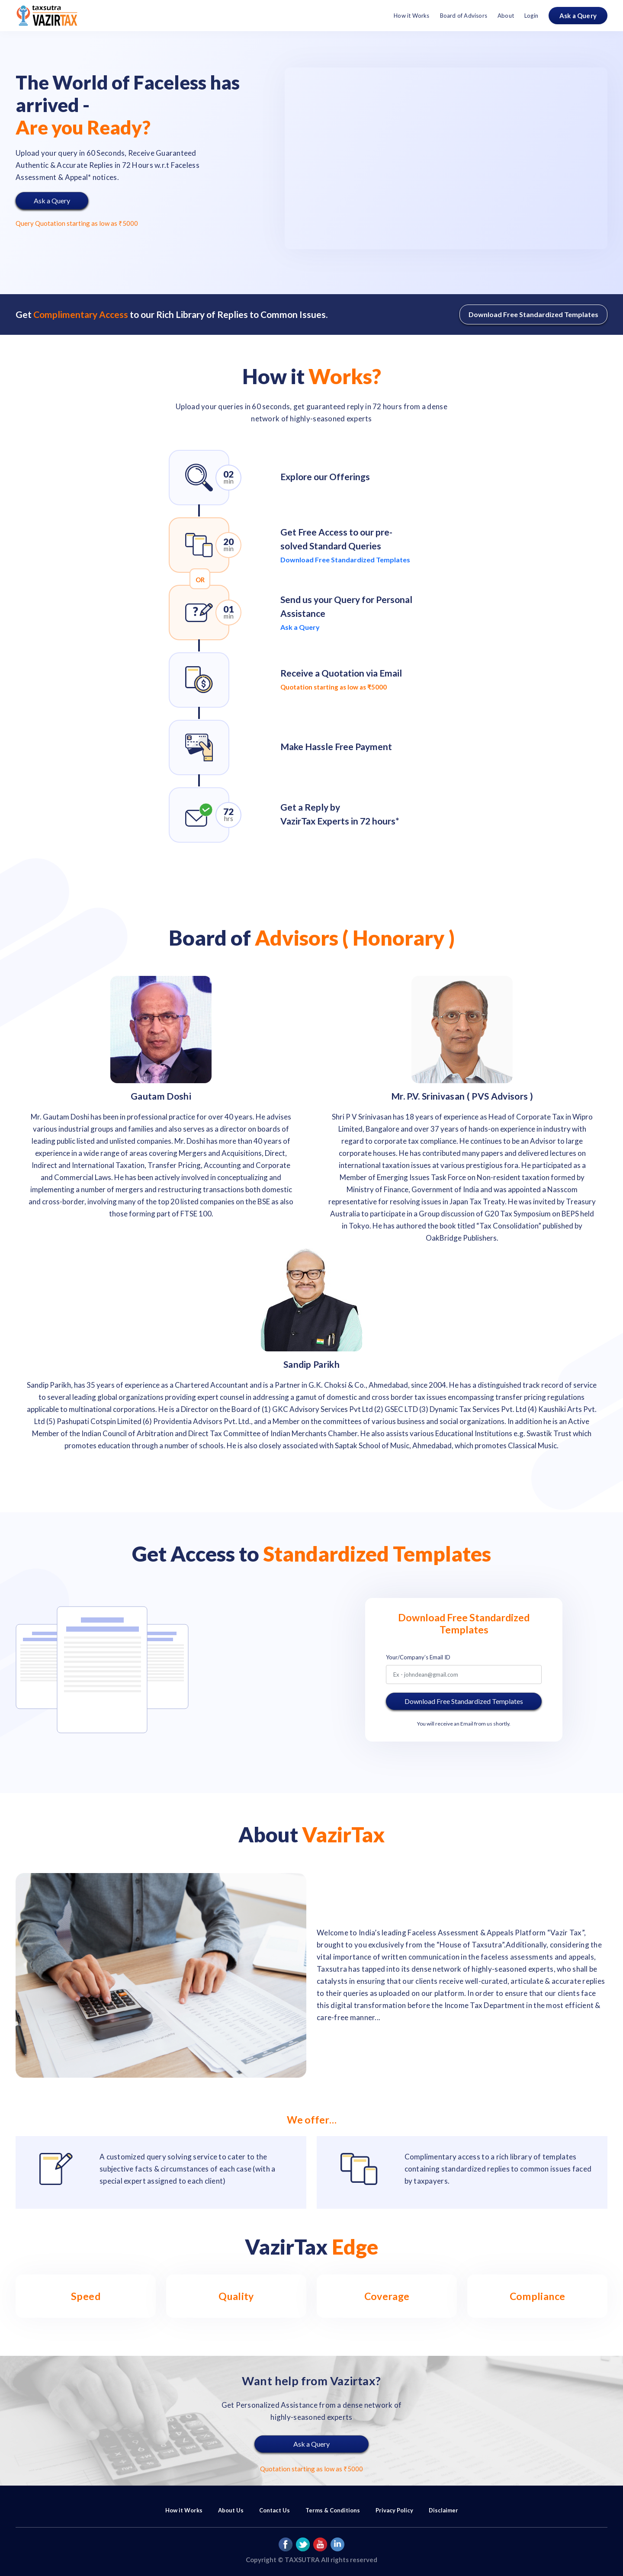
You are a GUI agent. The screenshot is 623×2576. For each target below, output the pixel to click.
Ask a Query (578, 15)
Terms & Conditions (332, 2510)
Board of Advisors (463, 15)
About (506, 15)
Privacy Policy (394, 2510)
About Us (231, 2510)
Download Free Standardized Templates (533, 314)
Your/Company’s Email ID (418, 1657)
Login (531, 15)
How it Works (411, 15)
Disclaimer (443, 2510)
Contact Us (274, 2510)
